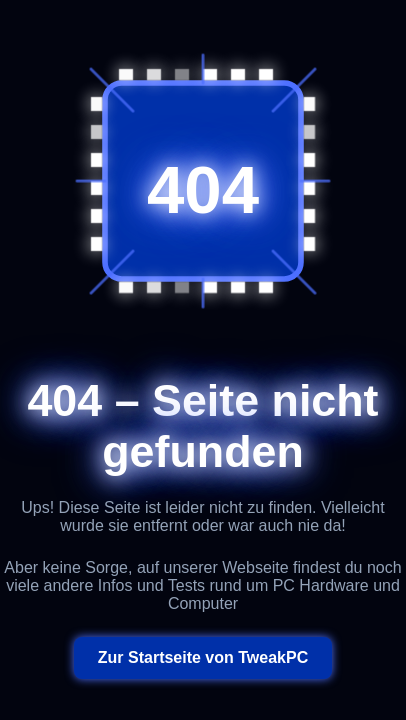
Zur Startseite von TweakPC (203, 657)
